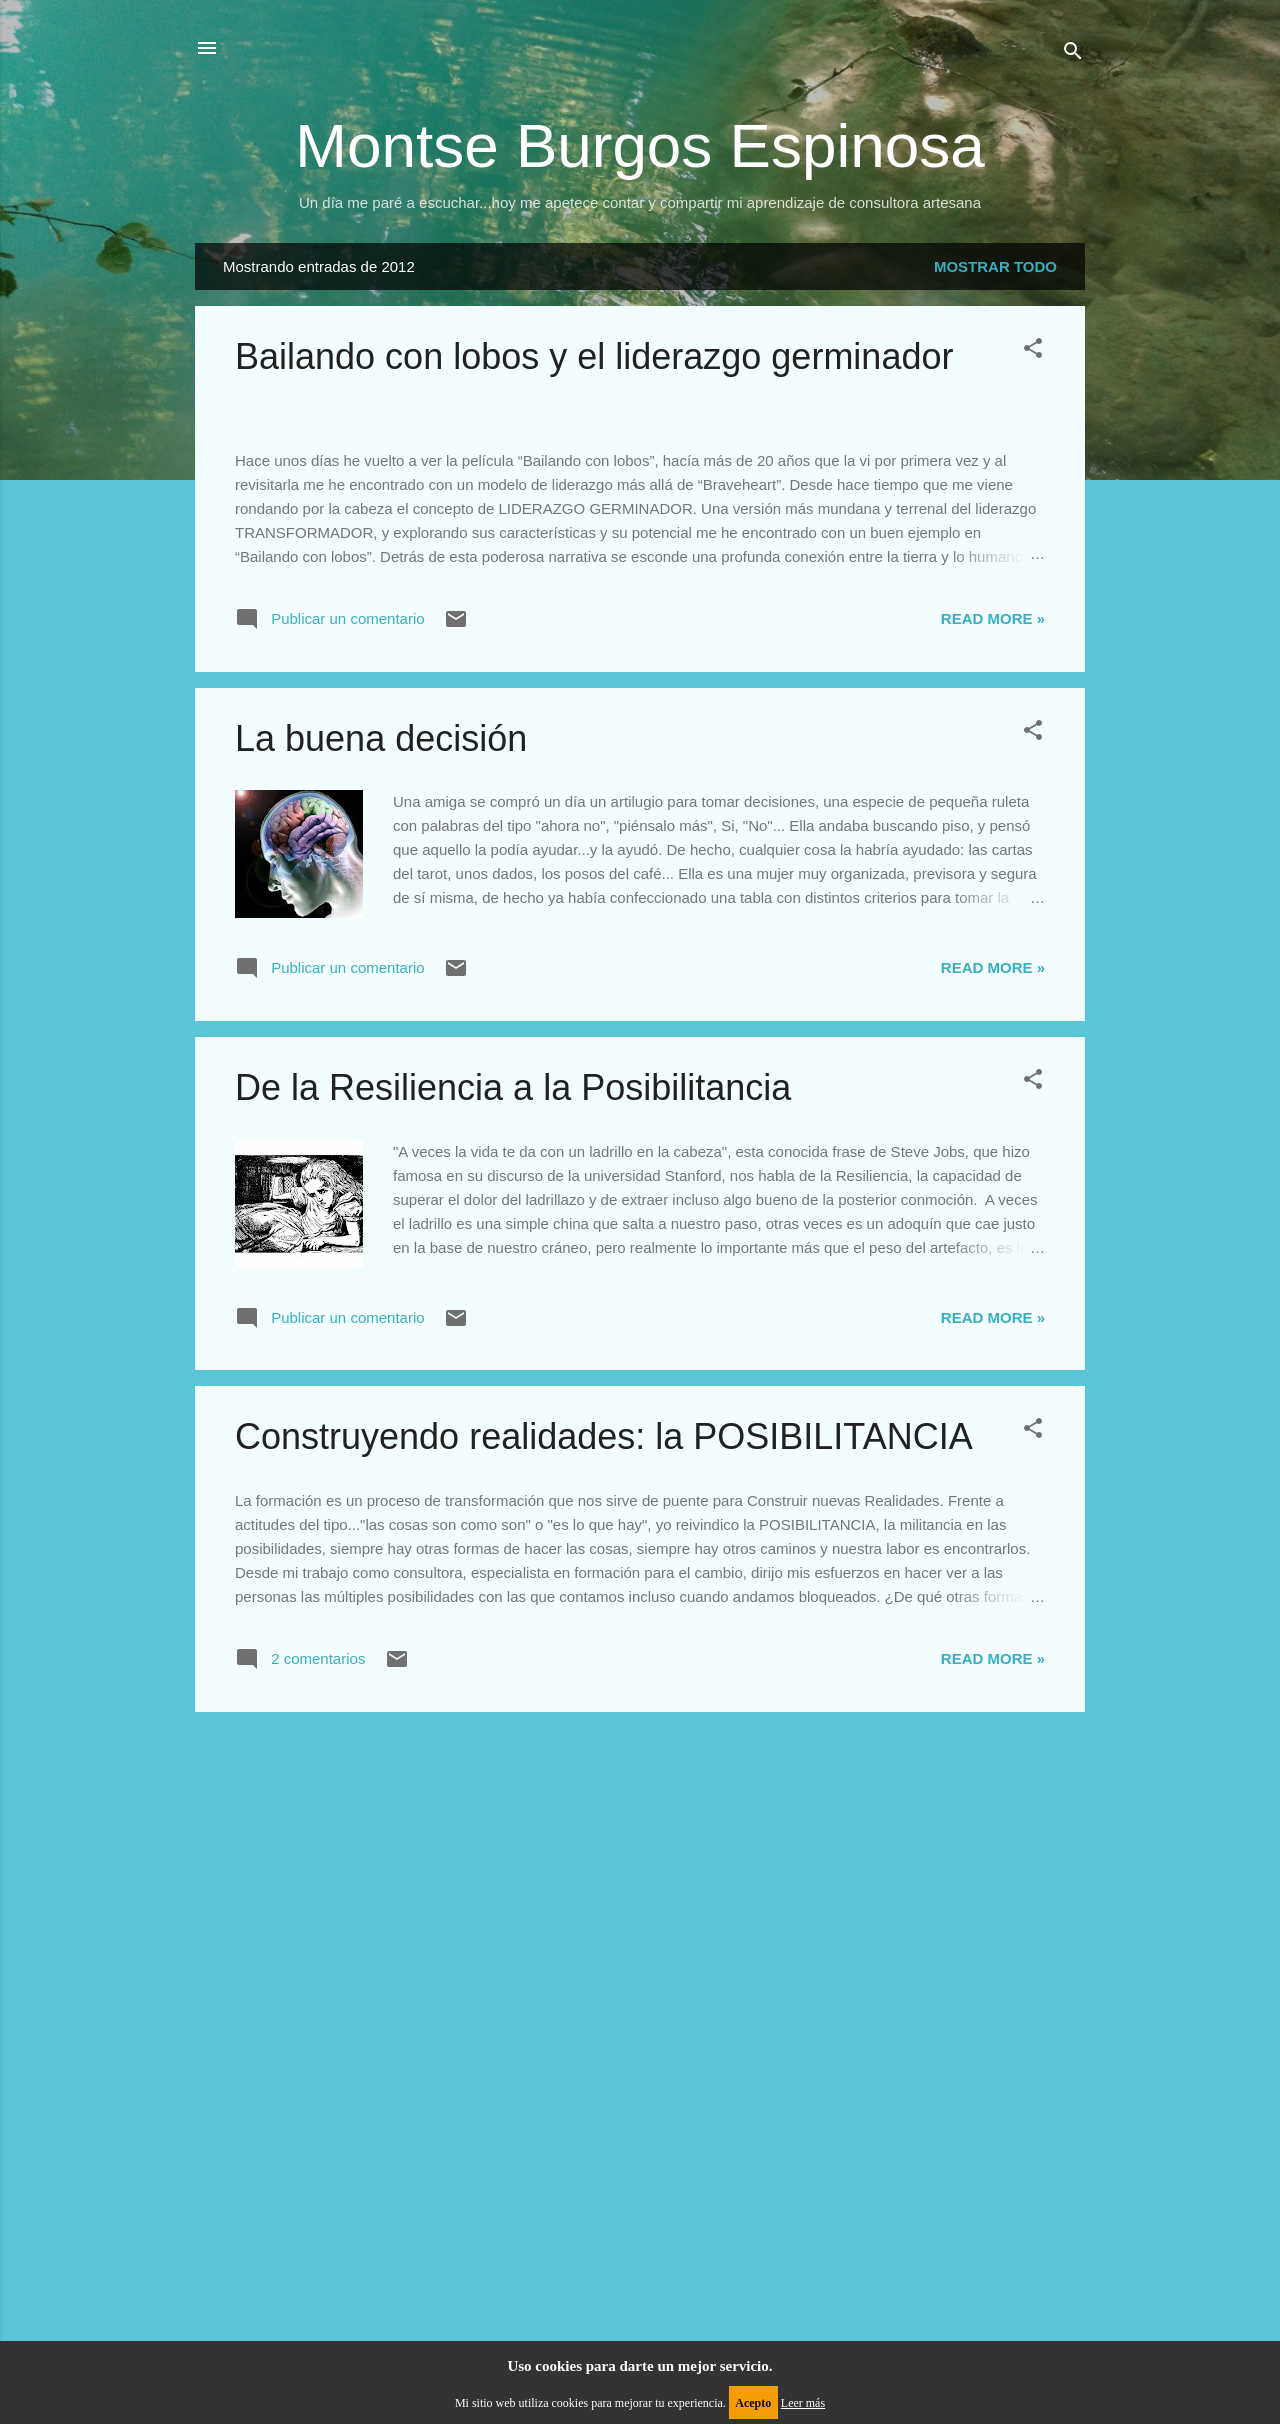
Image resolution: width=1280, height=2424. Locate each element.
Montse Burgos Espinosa (639, 145)
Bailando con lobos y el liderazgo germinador (594, 356)
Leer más (803, 2403)
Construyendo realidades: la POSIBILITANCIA (604, 2009)
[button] (1033, 351)
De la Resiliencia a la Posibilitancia (513, 1660)
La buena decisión (381, 1311)
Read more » (993, 1191)
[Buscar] (1073, 54)
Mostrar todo (995, 266)
